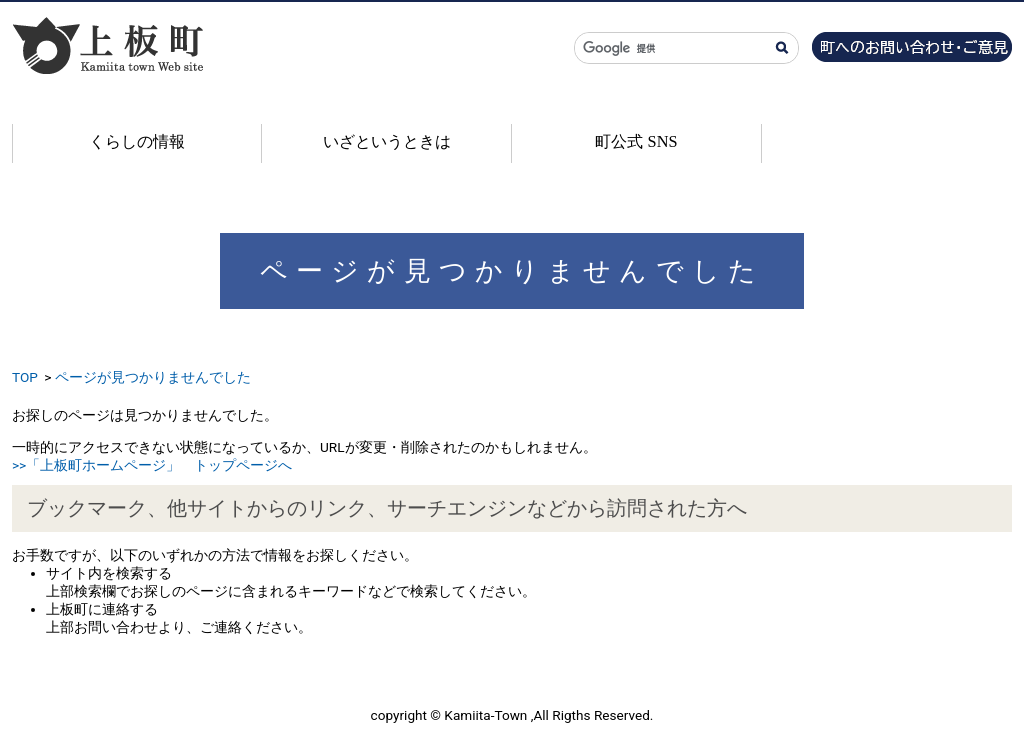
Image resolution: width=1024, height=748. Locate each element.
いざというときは (387, 141)
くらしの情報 (137, 141)
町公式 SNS (636, 141)
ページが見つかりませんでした (153, 377)
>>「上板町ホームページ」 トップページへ (152, 465)
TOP (25, 377)
